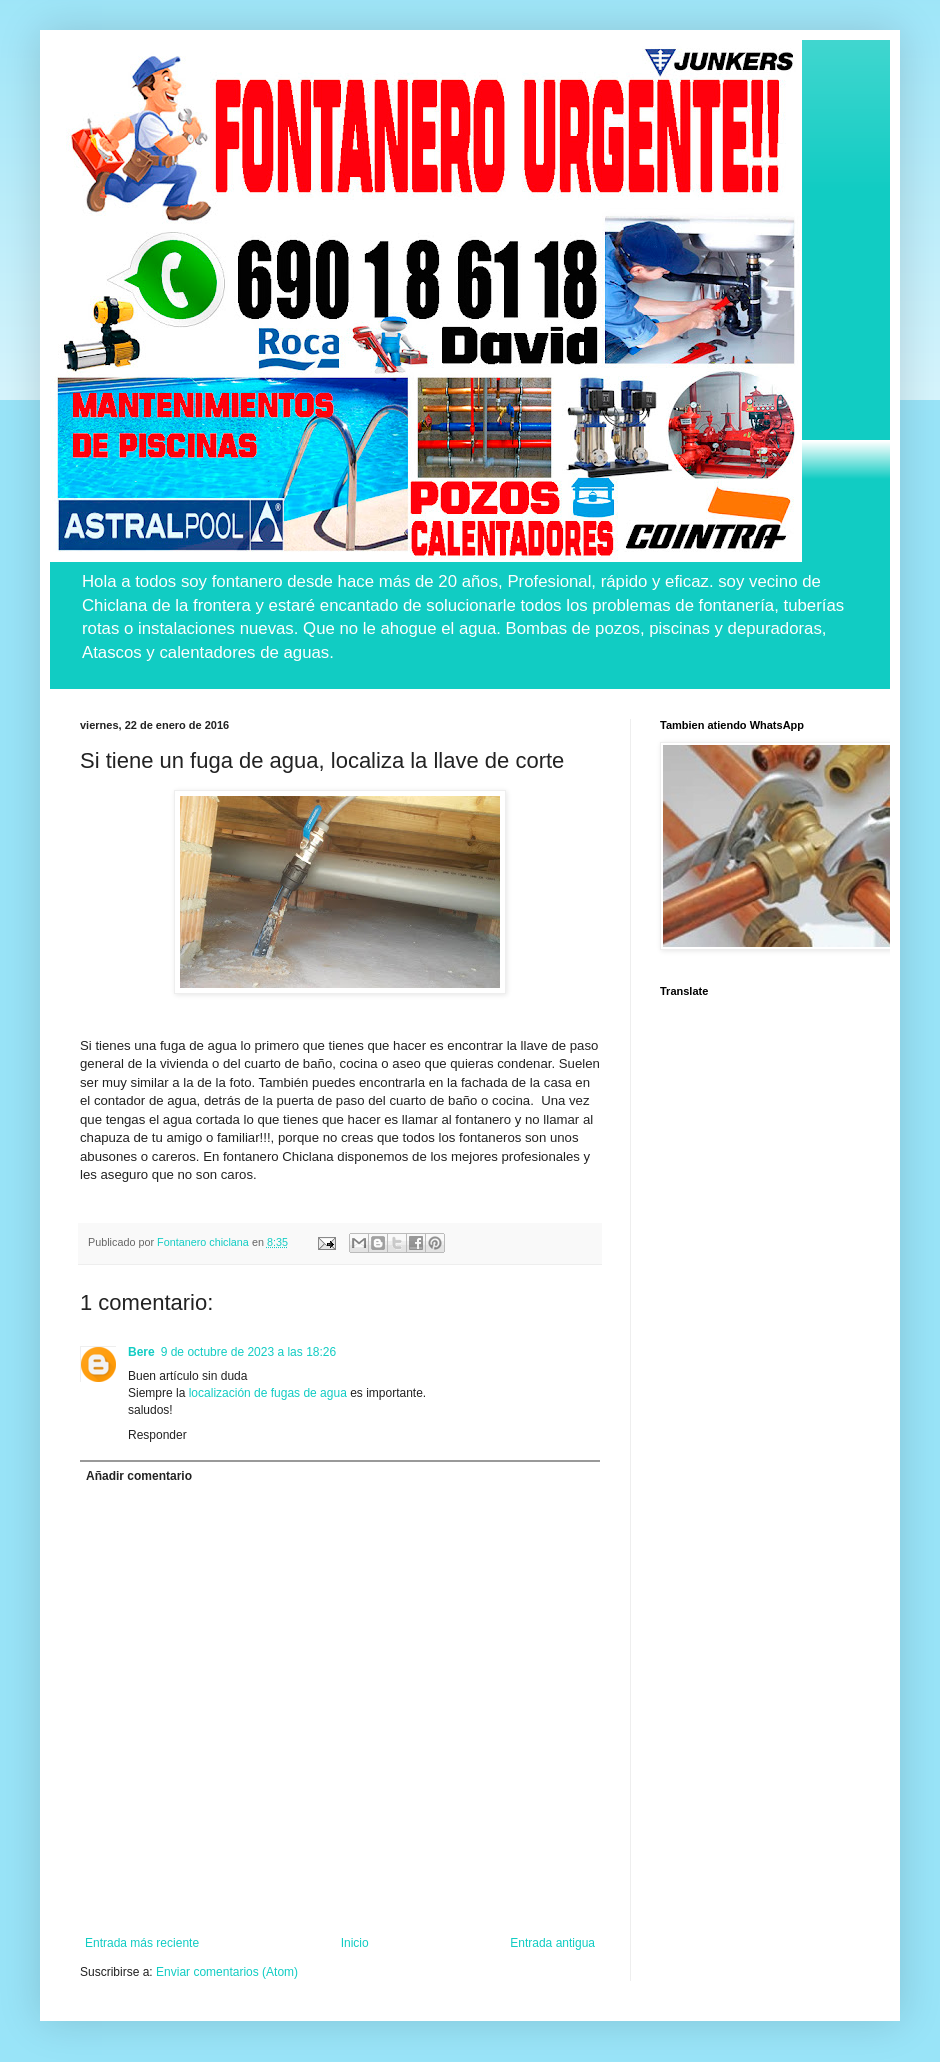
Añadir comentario (139, 1476)
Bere (141, 1352)
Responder (157, 1435)
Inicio (355, 1943)
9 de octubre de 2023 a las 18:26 (248, 1352)
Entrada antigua (552, 1943)
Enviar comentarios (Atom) (227, 1972)
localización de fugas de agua (268, 1393)
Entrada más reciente (142, 1943)
